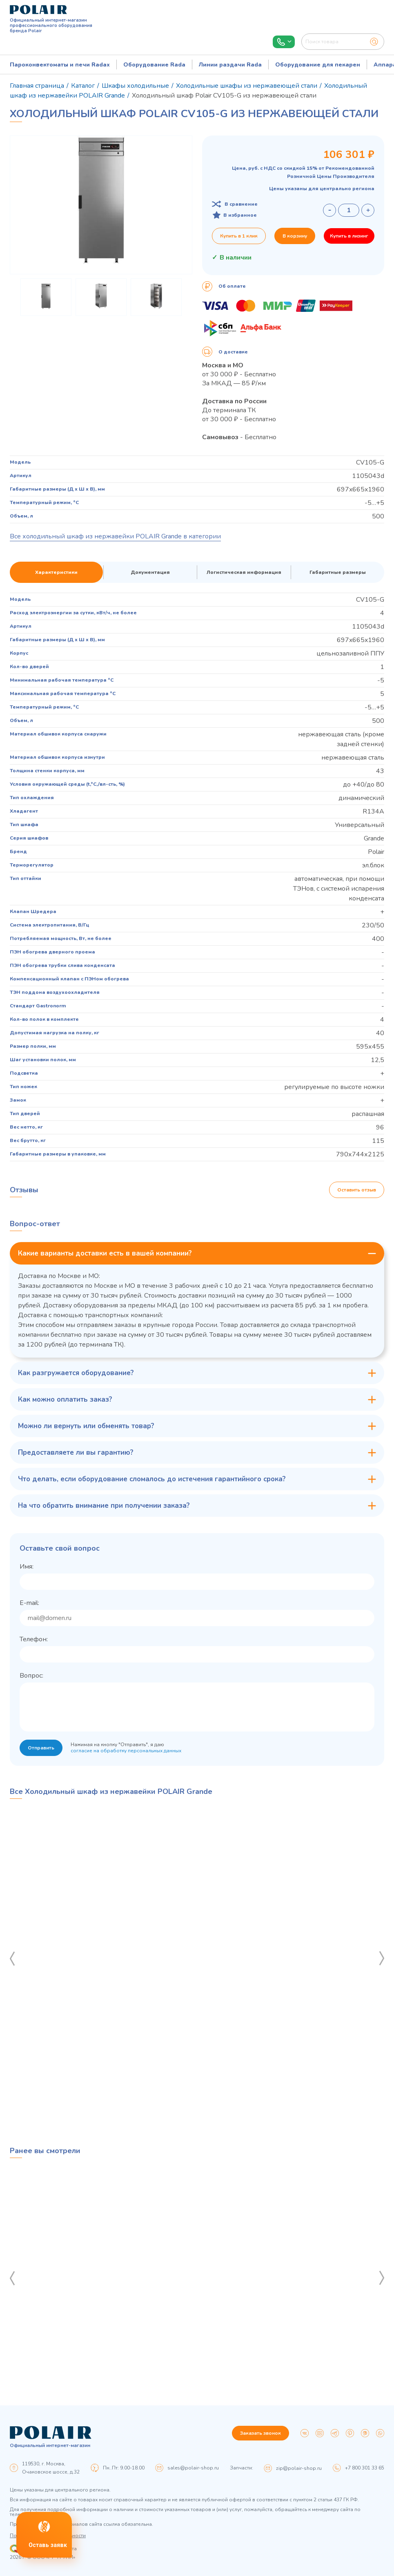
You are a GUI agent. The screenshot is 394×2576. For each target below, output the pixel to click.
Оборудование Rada (154, 65)
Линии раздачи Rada (230, 65)
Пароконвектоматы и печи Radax (60, 65)
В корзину (295, 236)
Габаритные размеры (337, 572)
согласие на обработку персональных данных (126, 1750)
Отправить (41, 1748)
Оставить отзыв (356, 1190)
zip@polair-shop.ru (299, 2468)
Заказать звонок (260, 2433)
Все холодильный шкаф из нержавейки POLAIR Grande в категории (115, 536)
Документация (150, 572)
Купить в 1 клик (239, 236)
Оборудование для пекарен (317, 65)
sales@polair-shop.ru (193, 2468)
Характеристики (56, 572)
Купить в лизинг (349, 236)
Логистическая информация (244, 572)
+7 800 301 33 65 (364, 2468)
